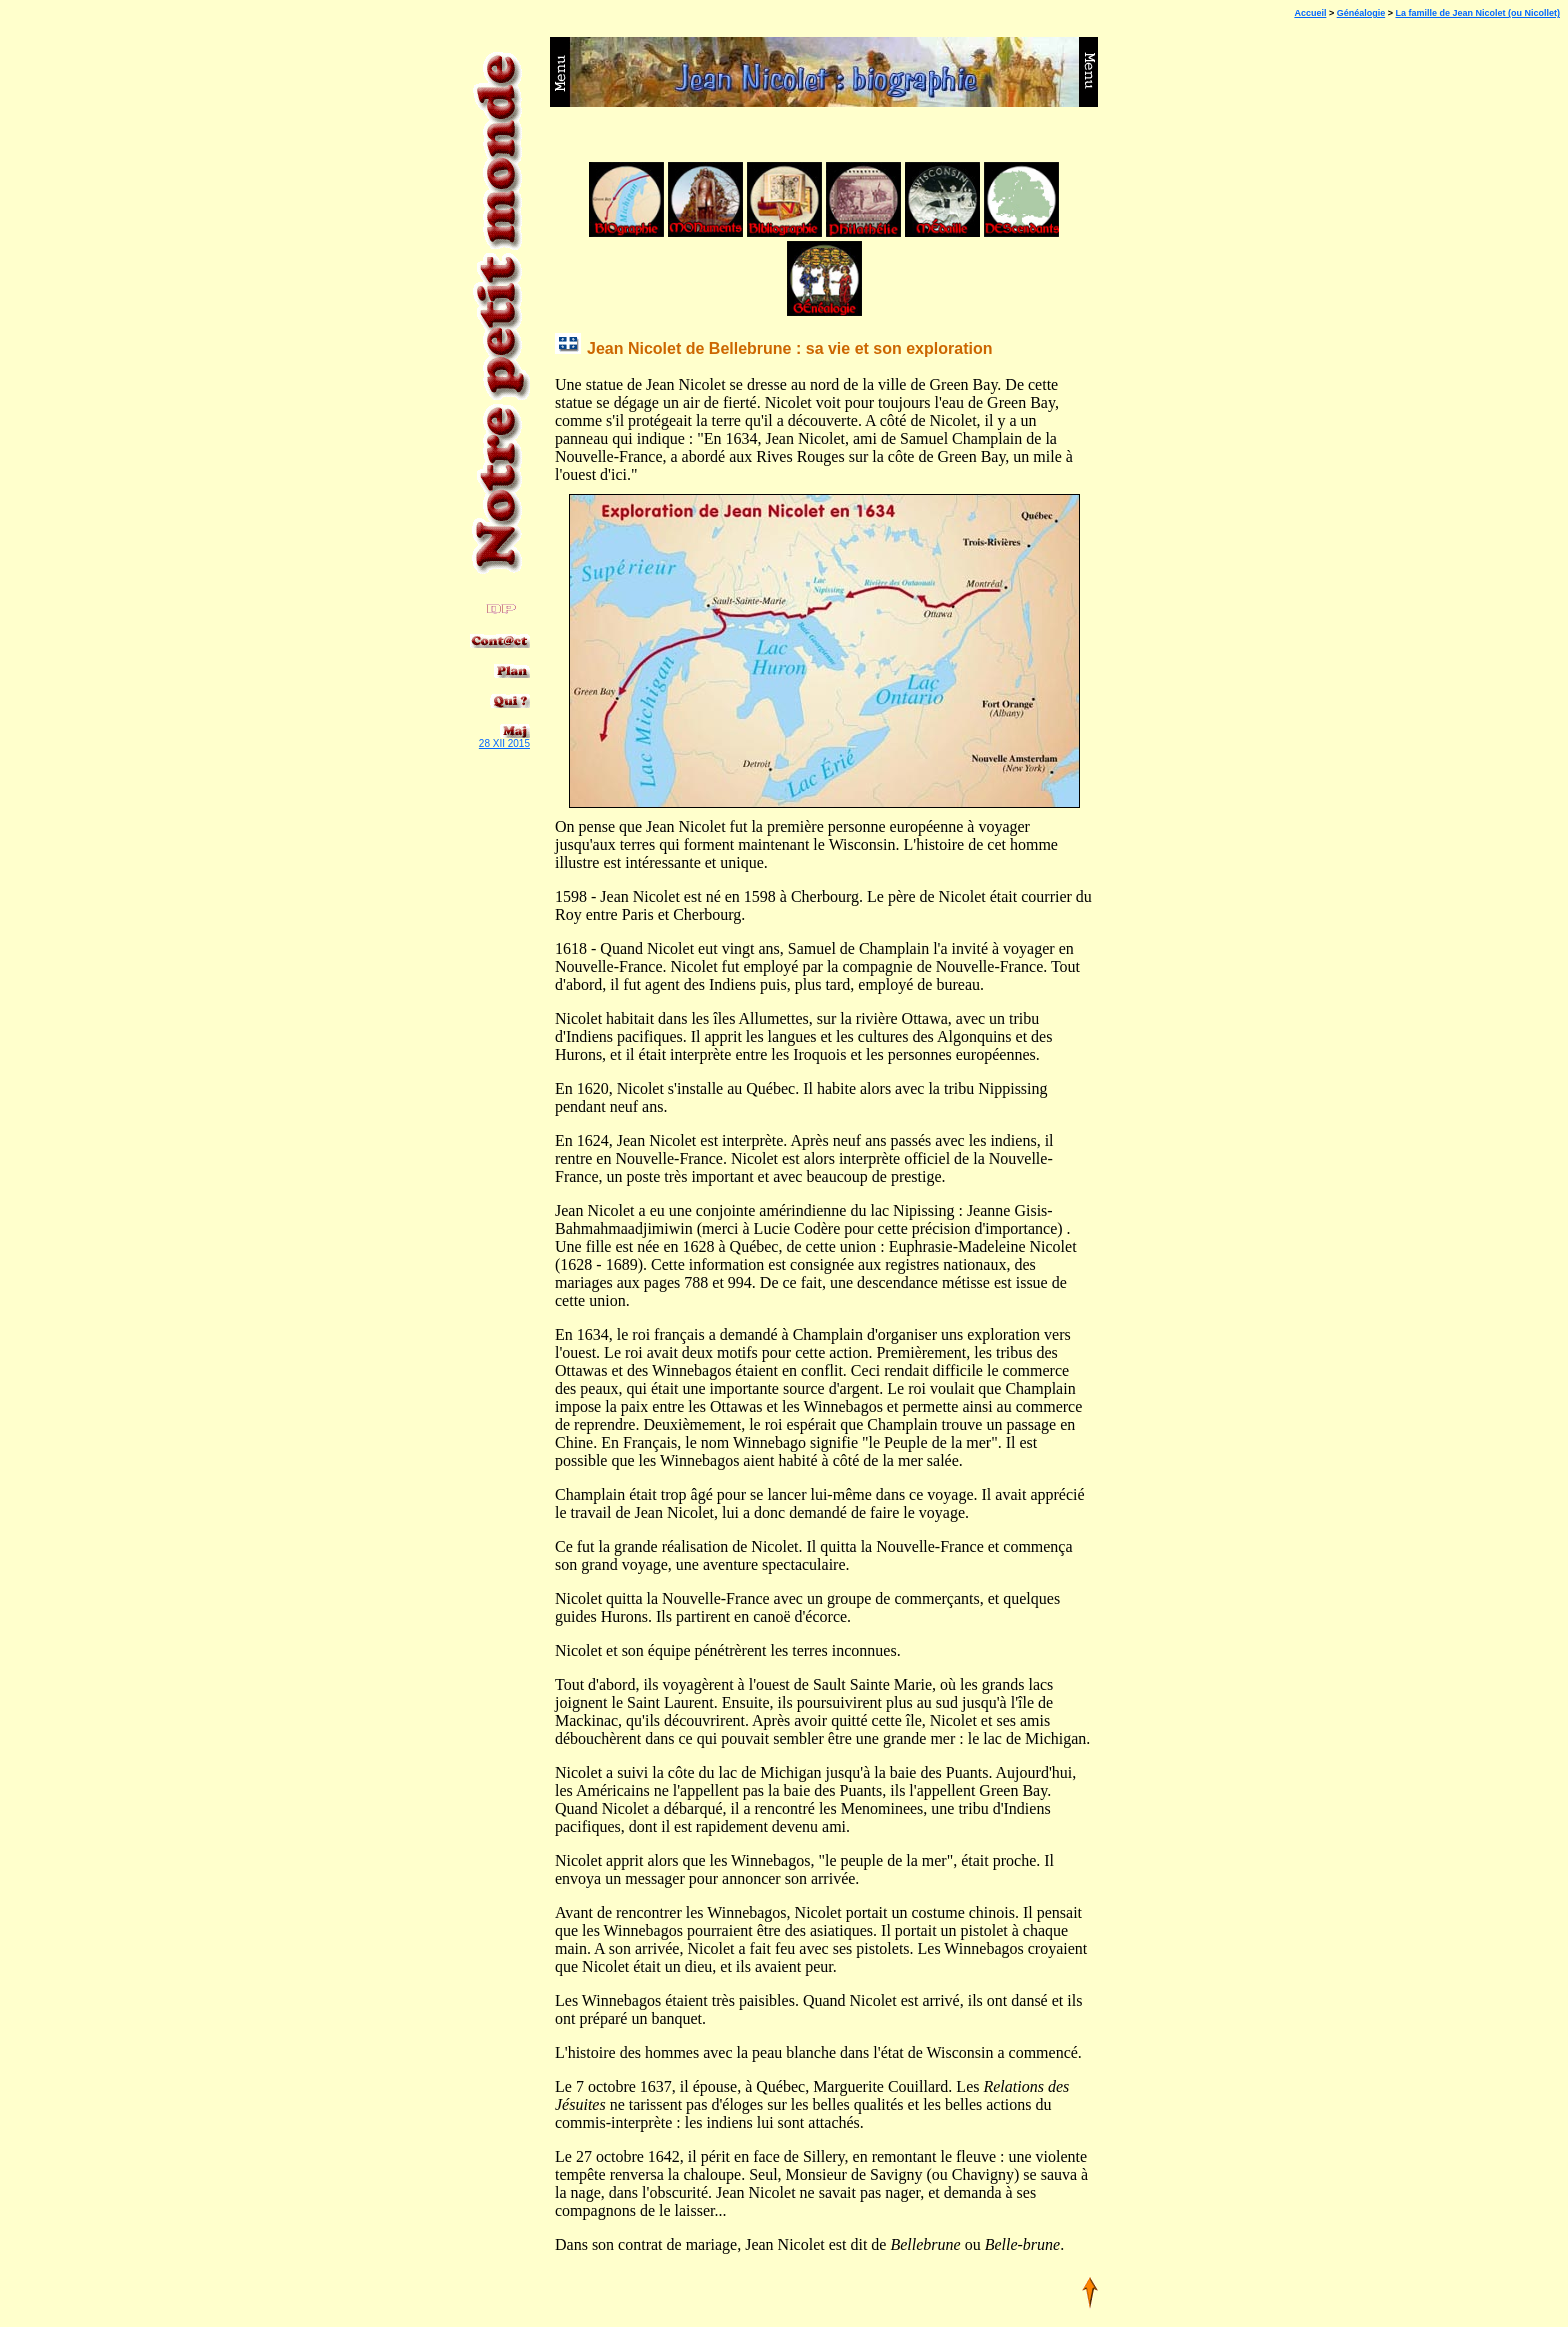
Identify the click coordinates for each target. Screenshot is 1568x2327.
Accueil (1310, 13)
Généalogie (1361, 13)
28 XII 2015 (504, 743)
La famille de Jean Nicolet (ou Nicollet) (1477, 13)
